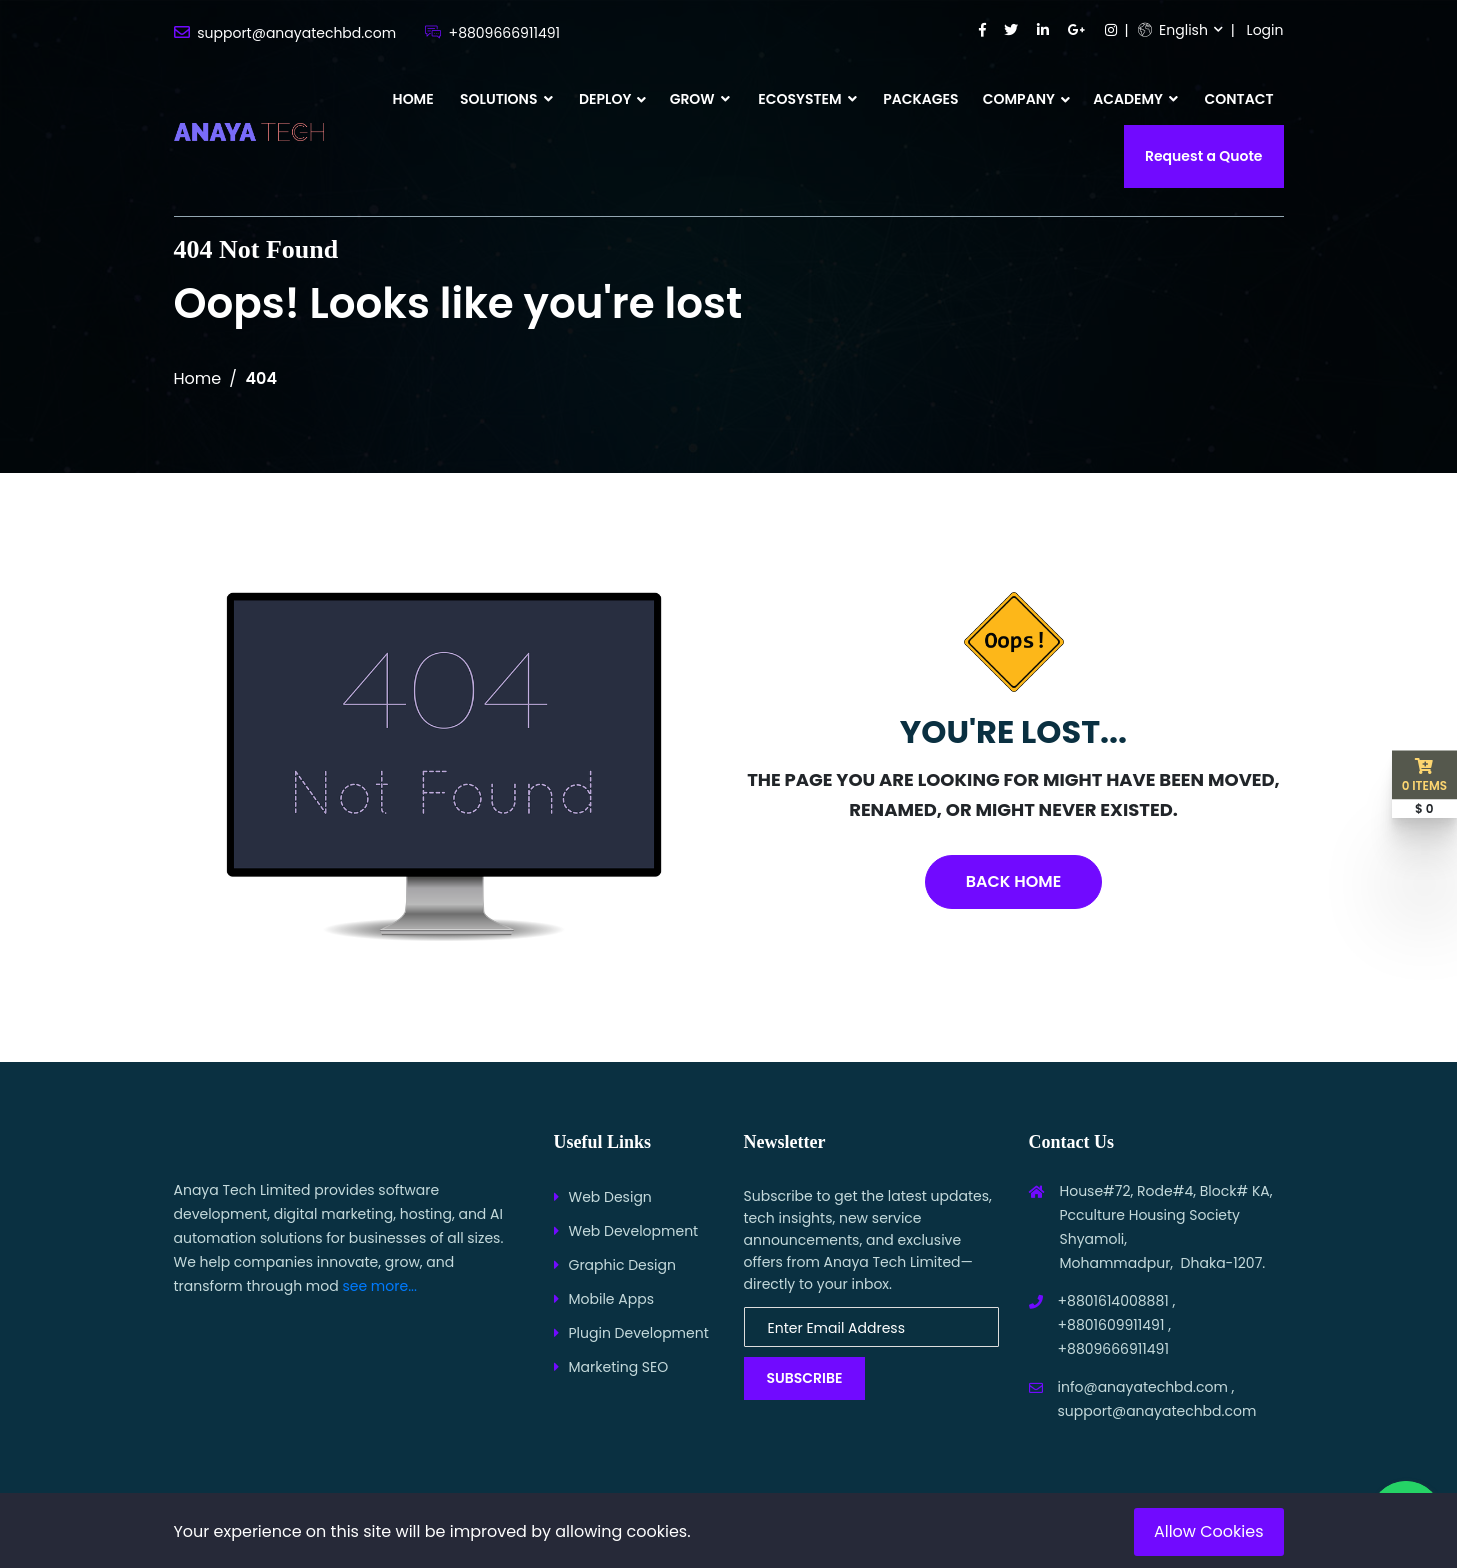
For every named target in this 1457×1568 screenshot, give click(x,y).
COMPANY (1019, 99)
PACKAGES (920, 99)
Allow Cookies (1209, 1531)
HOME (413, 99)
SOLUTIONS (506, 99)
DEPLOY (605, 99)
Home (198, 378)
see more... (379, 1286)
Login (1265, 30)
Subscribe (805, 1378)
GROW (700, 99)
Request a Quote (1204, 156)
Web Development (634, 1231)
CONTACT (1239, 99)
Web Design (610, 1197)
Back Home (1013, 881)
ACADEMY (1135, 99)
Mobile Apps (611, 1299)
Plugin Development (639, 1333)
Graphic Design (622, 1265)
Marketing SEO (619, 1367)
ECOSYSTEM (807, 99)
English (1173, 30)
